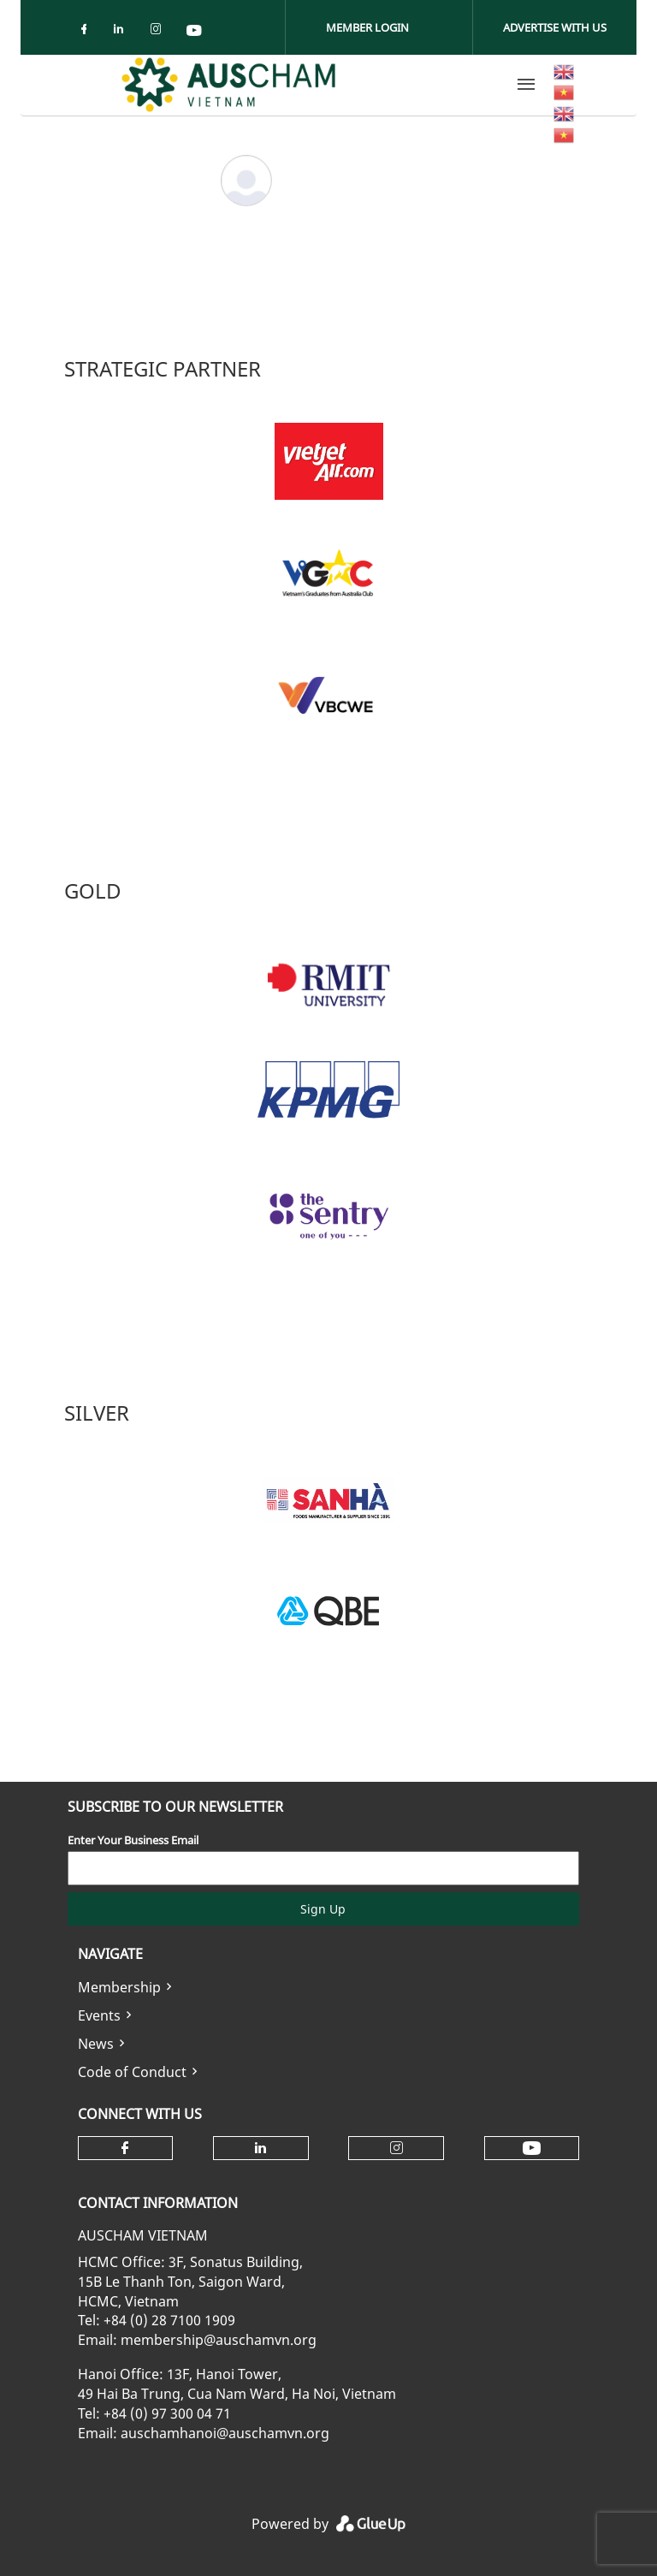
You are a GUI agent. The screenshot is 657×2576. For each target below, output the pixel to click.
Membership (119, 1987)
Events (99, 2015)
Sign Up (323, 1909)
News (96, 2043)
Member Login (367, 27)
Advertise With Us (555, 27)
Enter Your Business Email (133, 1840)
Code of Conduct (132, 2072)
